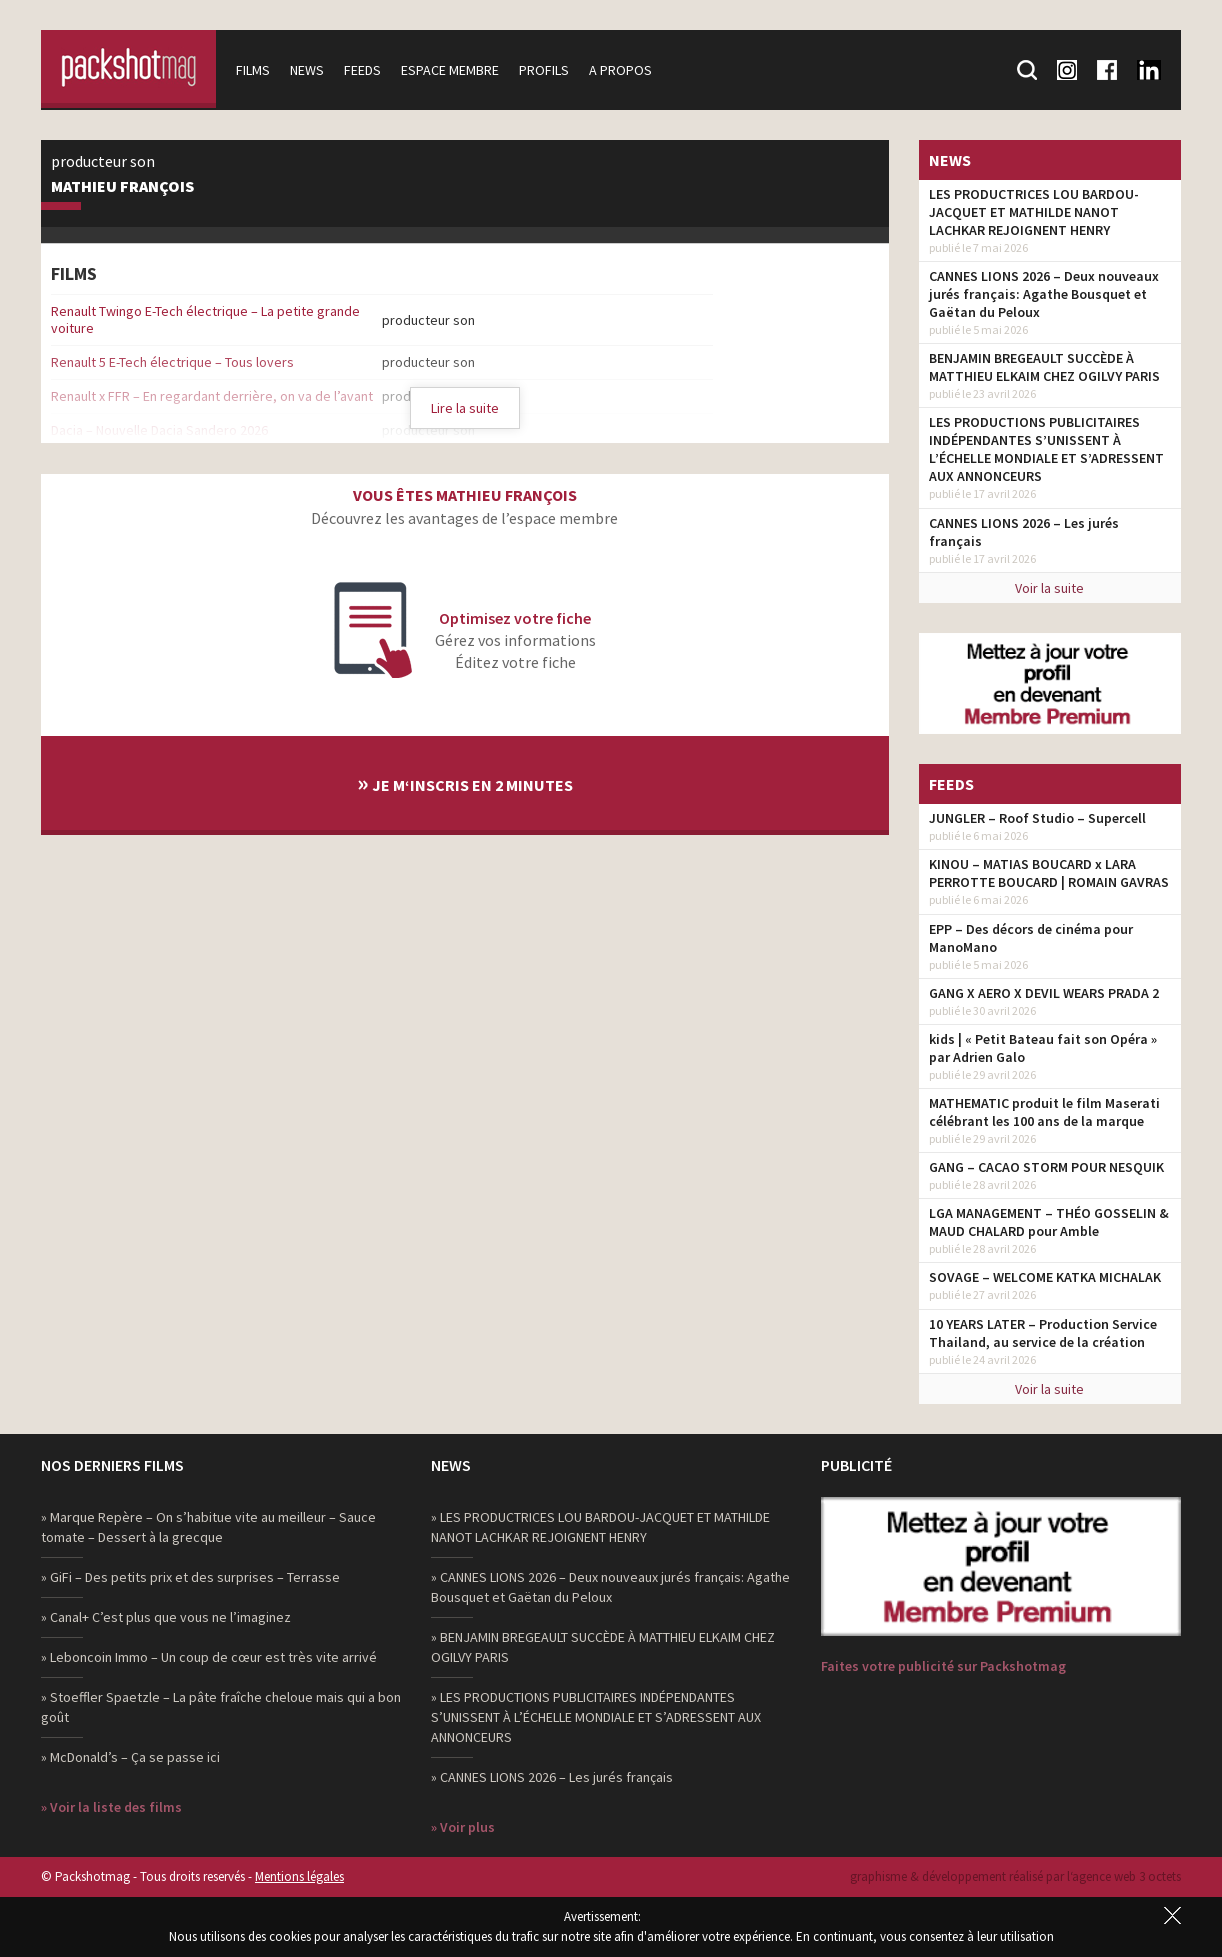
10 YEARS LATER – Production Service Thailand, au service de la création (1043, 1333)
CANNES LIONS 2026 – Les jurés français (1024, 532)
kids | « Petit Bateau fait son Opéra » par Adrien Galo (1043, 1048)
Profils (549, 70)
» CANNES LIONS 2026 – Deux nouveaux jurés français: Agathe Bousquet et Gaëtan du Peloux (610, 1587)
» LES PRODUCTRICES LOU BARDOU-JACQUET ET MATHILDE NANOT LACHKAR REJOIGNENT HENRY (600, 1527)
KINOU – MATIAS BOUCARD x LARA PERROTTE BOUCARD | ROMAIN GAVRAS (1049, 873)
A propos (625, 70)
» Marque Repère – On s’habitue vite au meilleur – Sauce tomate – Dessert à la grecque (208, 1527)
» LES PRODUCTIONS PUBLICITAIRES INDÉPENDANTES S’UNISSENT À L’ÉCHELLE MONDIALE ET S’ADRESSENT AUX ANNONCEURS (596, 1717)
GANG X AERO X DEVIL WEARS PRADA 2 (1044, 993)
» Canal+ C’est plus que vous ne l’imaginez (166, 1617)
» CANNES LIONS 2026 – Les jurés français (552, 1777)
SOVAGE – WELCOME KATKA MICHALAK (1045, 1277)
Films (258, 70)
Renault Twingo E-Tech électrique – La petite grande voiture (205, 319)
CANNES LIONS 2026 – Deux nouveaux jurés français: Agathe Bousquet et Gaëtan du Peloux (1044, 294)
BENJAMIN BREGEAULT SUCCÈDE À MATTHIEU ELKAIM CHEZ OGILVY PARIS (1044, 367)
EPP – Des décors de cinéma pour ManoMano (1031, 938)
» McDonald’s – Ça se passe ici (130, 1757)
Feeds (367, 70)
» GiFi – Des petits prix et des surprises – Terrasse (190, 1577)
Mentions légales (299, 1876)
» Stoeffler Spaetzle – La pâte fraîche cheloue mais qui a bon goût (221, 1707)
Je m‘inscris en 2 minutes (465, 782)
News (312, 70)
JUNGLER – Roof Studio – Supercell (1037, 818)
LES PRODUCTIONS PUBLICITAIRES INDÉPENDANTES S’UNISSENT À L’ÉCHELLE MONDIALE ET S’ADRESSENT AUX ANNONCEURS (1046, 449)
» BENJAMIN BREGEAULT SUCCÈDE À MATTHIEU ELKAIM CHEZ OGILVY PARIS (603, 1647)
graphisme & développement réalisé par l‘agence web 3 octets (1015, 1876)
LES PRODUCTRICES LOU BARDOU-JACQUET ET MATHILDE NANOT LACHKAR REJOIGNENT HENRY (1034, 212)
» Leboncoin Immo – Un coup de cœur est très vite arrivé (209, 1657)
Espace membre (455, 70)
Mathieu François (122, 187)
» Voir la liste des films (111, 1807)
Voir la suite (1049, 588)
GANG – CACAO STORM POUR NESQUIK (1046, 1167)
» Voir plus (463, 1827)
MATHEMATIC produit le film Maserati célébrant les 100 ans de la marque (1044, 1112)
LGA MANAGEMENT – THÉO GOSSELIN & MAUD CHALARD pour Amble (1049, 1222)
